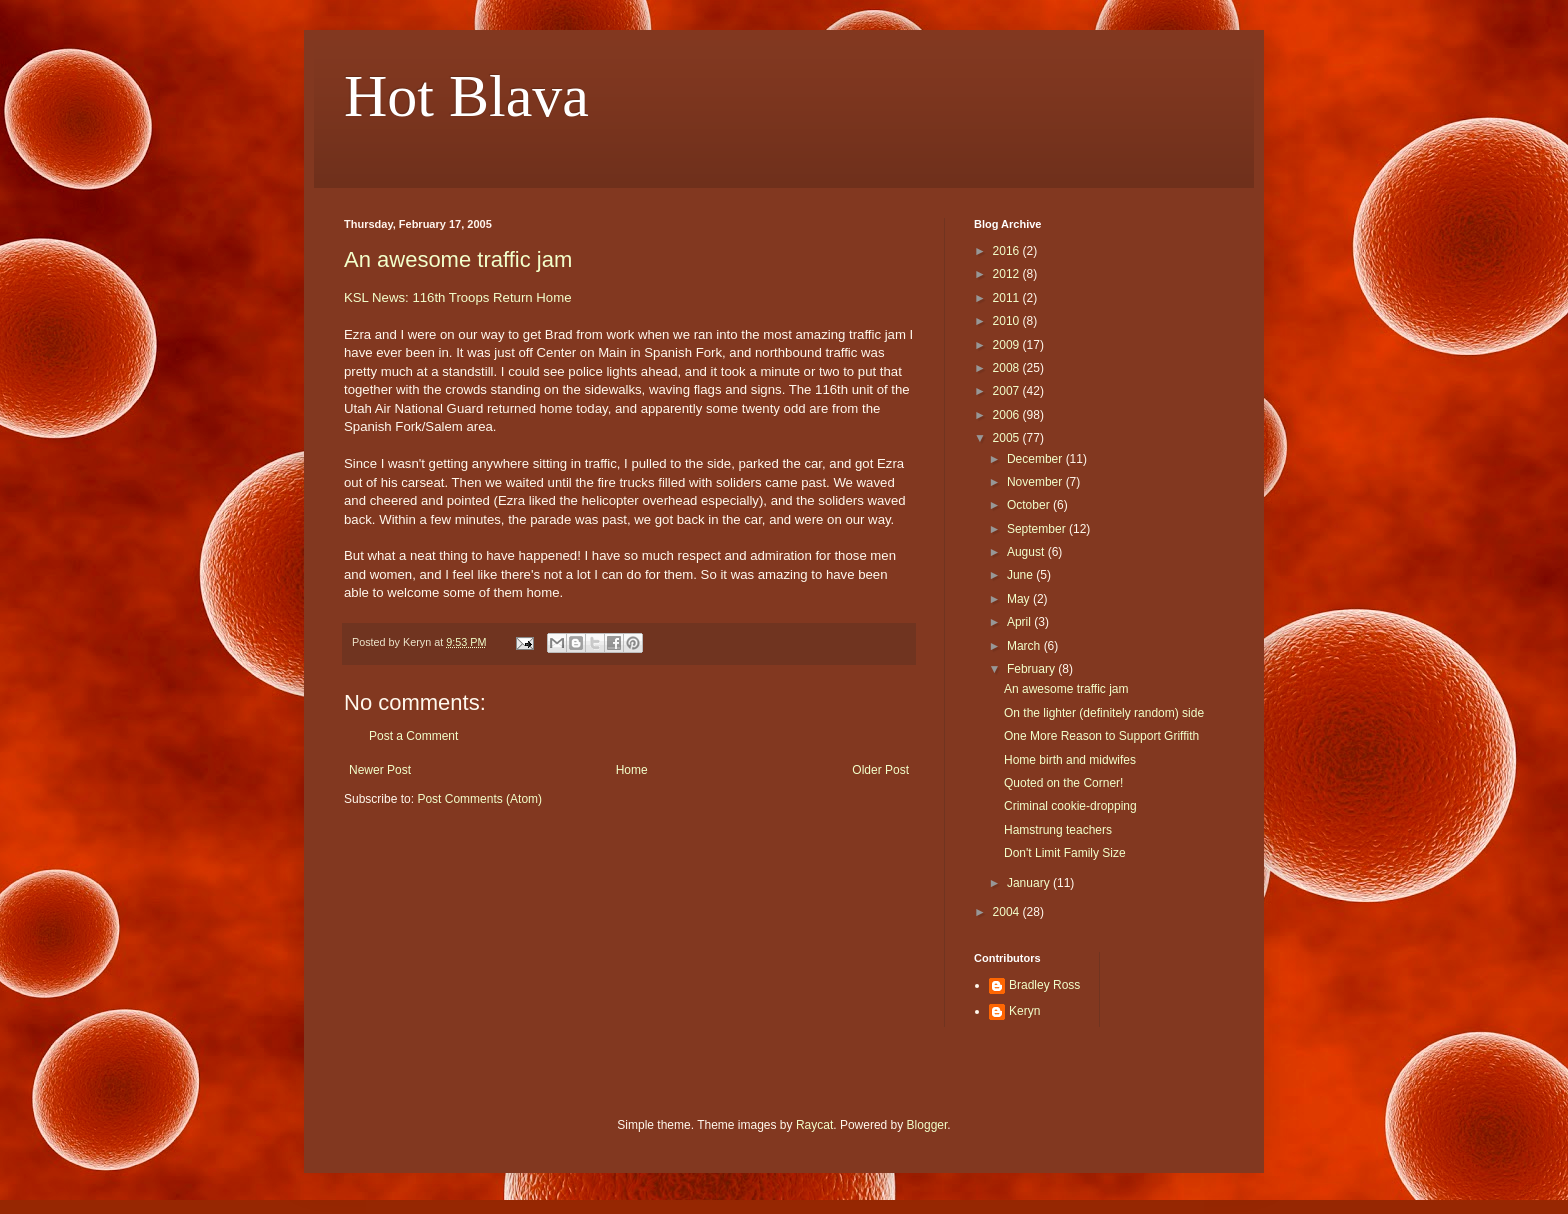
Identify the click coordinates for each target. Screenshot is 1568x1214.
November (1036, 482)
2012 (1008, 274)
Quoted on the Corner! (1063, 783)
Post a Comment (413, 736)
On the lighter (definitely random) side (1104, 713)
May (1020, 599)
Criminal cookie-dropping (1070, 806)
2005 (1008, 438)
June (1021, 575)
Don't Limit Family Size (1065, 853)
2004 (1008, 912)
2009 (1008, 345)
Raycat (814, 1125)
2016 (1008, 251)
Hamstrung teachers (1058, 830)
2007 (1008, 391)
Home (632, 770)
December (1036, 459)
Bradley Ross (1044, 985)
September (1038, 529)
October (1030, 505)
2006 (1008, 415)
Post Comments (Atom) (479, 799)
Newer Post (380, 770)
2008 (1008, 368)
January (1030, 883)
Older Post (880, 770)
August (1027, 552)
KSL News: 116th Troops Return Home (457, 297)
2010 (1008, 321)
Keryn (1024, 1011)
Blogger (927, 1125)
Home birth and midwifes (1070, 760)
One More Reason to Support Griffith (1101, 736)
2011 (1008, 298)
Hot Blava (466, 96)
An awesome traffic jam (458, 259)
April (1020, 622)
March (1025, 646)
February (1032, 669)
